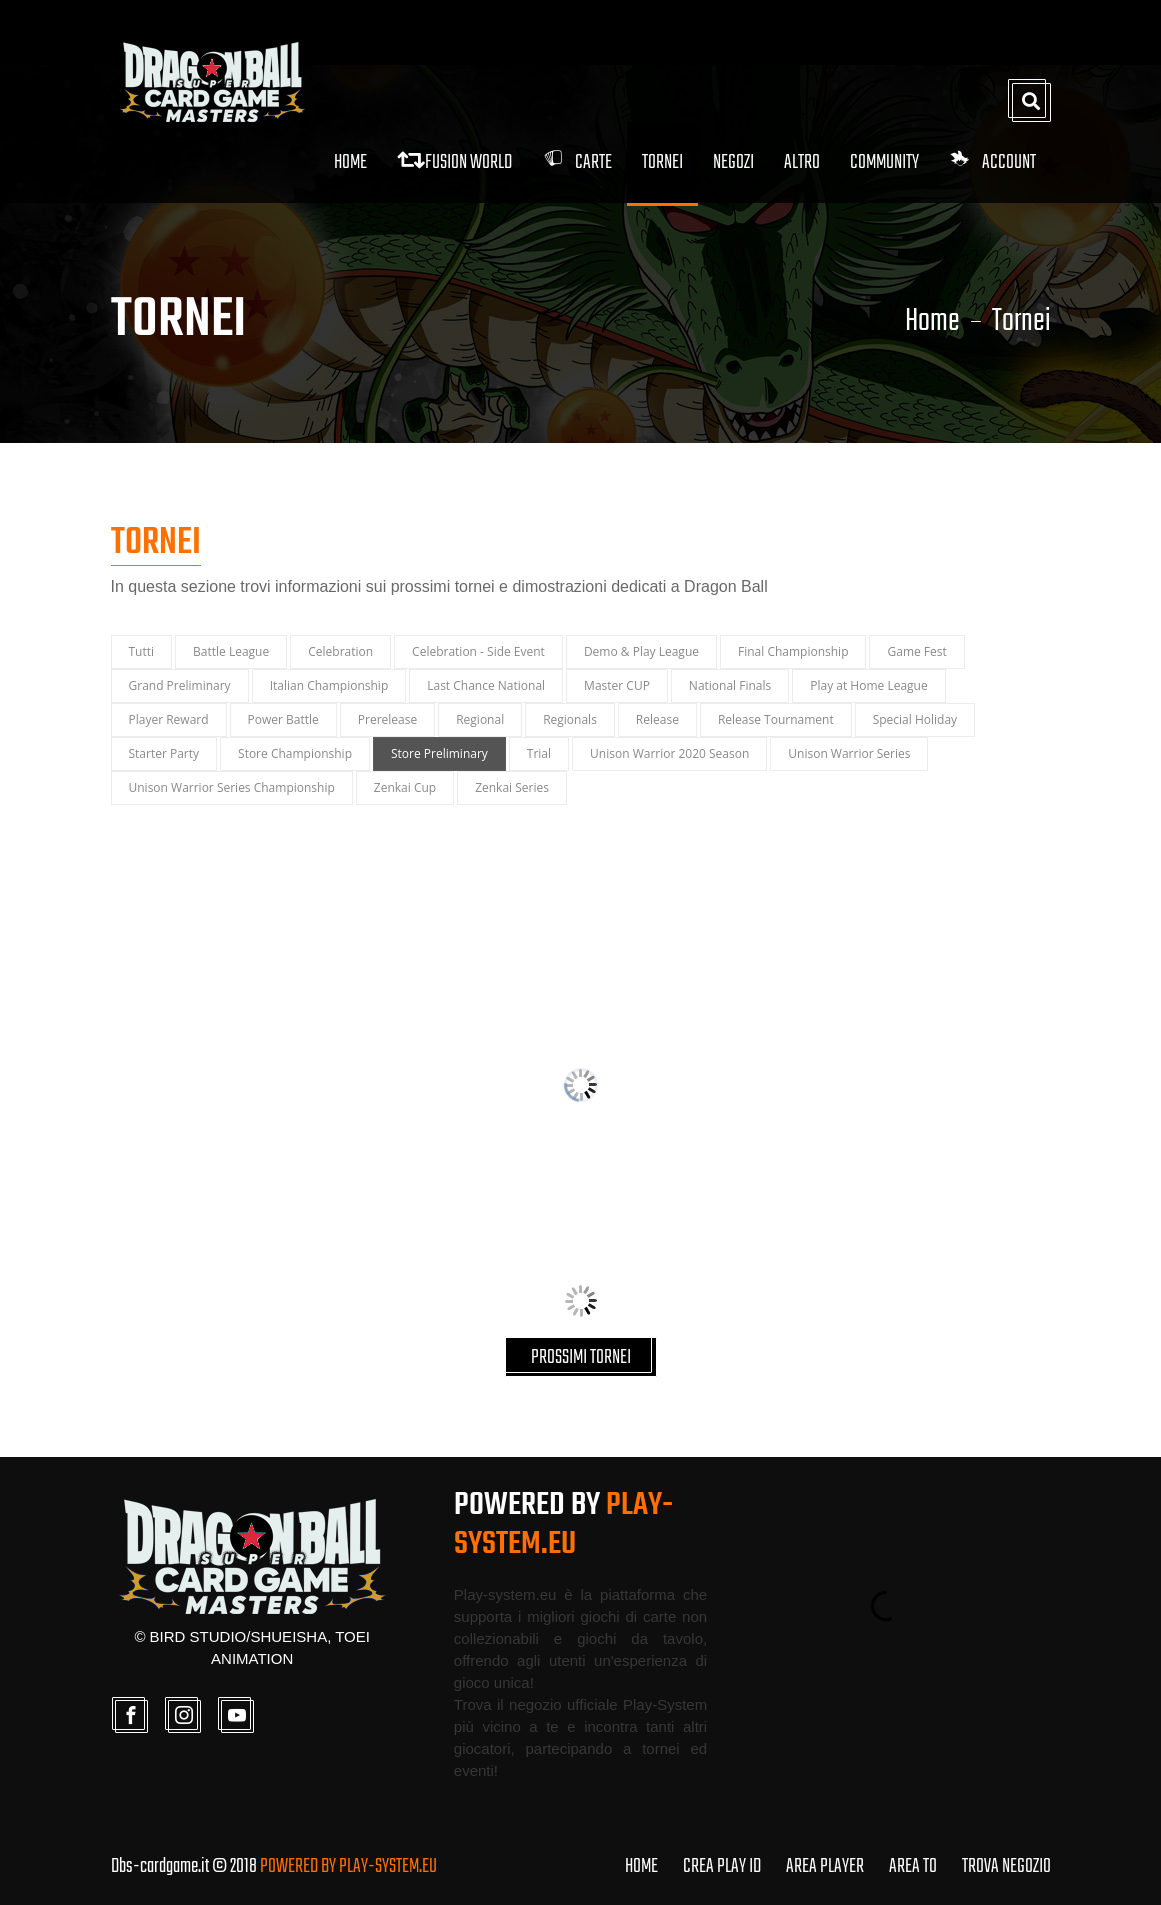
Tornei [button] (662, 162)
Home (350, 162)
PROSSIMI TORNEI (581, 1357)
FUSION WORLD (454, 162)
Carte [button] (577, 162)
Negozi (733, 162)
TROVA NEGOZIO (1006, 1866)
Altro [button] (802, 162)
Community (884, 162)
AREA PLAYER (825, 1866)
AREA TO (913, 1866)
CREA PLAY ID (722, 1866)
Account (992, 162)
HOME (641, 1866)
